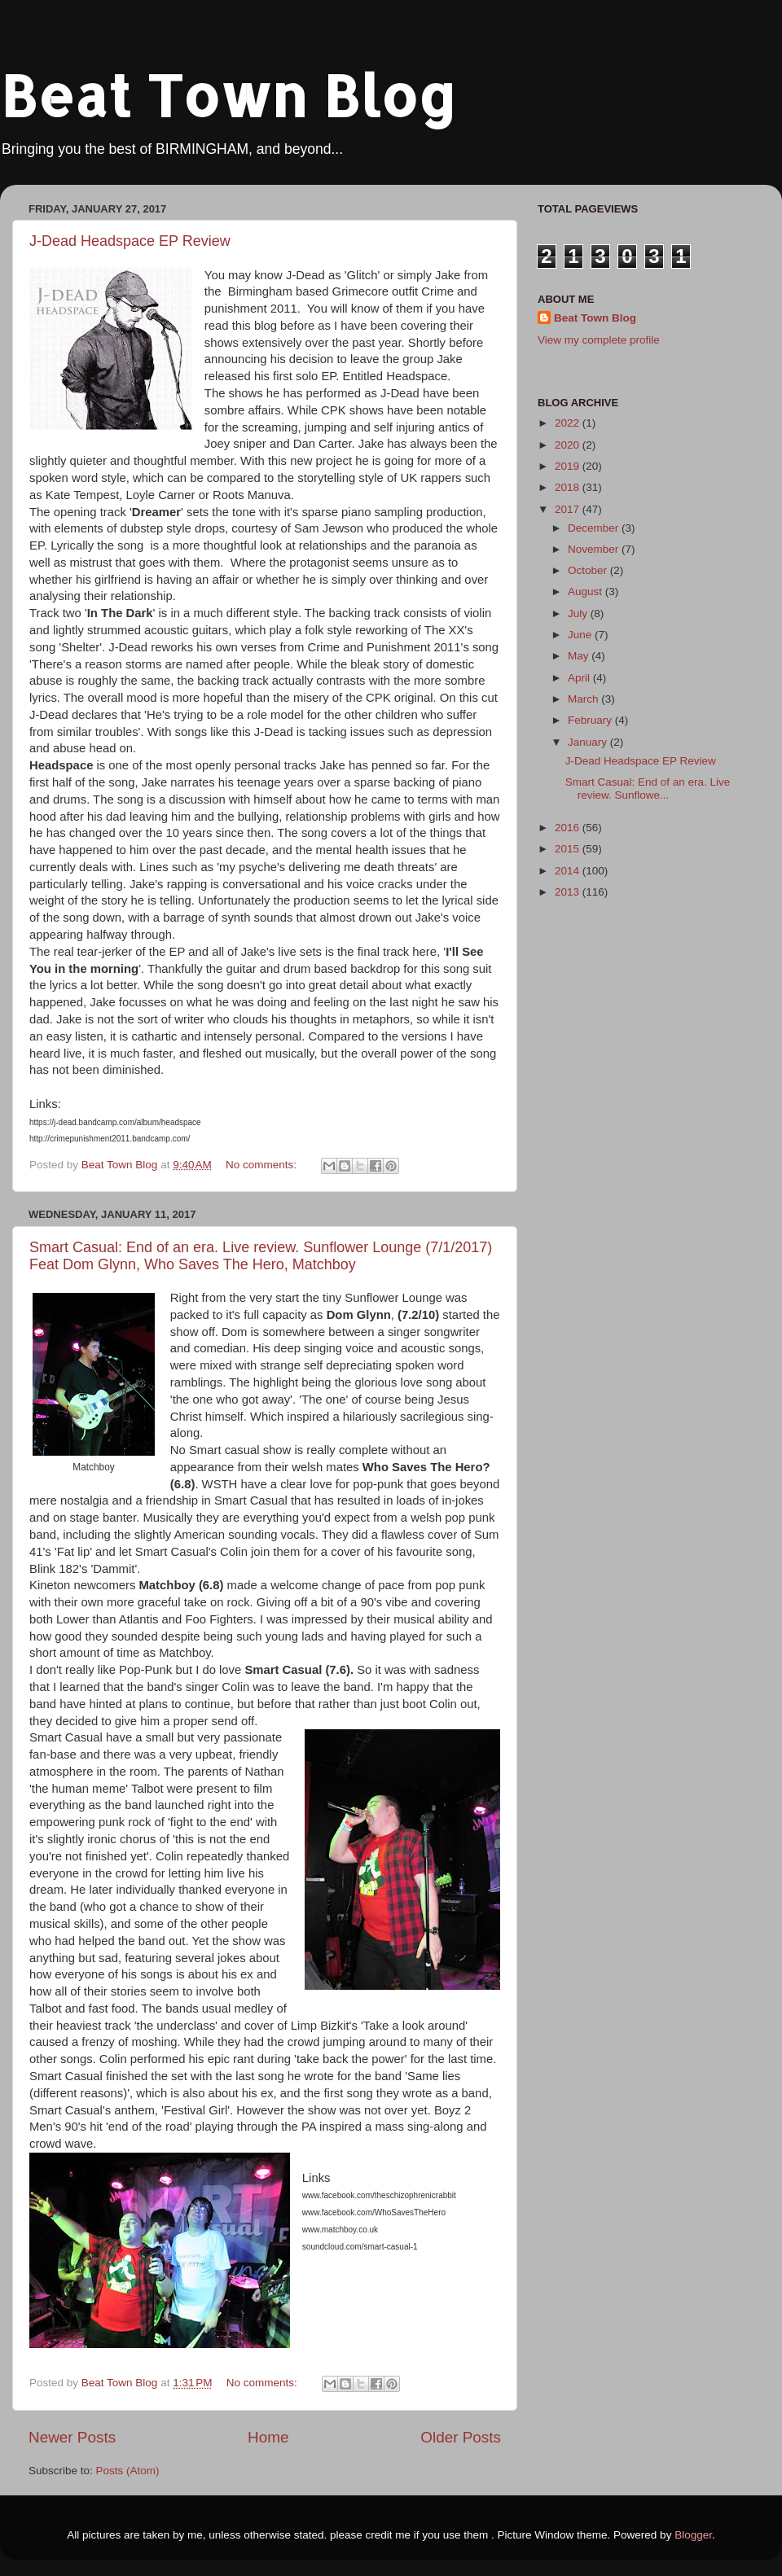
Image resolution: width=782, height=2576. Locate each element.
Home (268, 2437)
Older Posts (460, 2437)
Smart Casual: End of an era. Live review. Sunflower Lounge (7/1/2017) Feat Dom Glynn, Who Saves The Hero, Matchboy (260, 1256)
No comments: (263, 1165)
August (586, 591)
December (595, 528)
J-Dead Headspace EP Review (130, 241)
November (595, 549)
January (589, 742)
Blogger (693, 2535)
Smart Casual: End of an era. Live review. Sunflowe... (648, 788)
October (589, 570)
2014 (568, 871)
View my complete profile (599, 340)
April (580, 678)
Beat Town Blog (228, 95)
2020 (568, 445)
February (591, 720)
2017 (568, 509)
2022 (568, 423)
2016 (568, 827)
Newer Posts (72, 2437)
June (581, 635)
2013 (568, 892)
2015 (568, 849)
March (584, 699)
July (579, 613)
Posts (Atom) (128, 2470)
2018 (568, 487)
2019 (568, 466)
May (579, 656)
